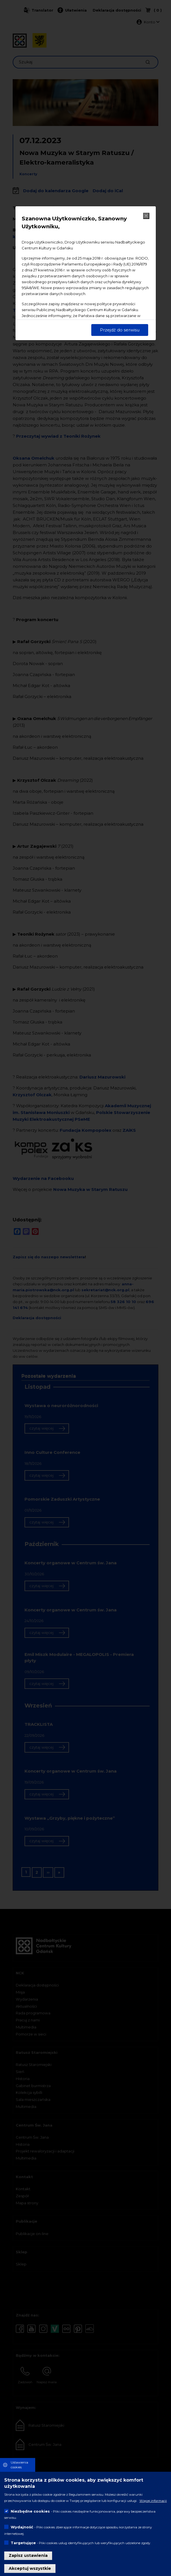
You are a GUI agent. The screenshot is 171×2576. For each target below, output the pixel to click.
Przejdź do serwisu (119, 330)
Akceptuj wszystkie (30, 2568)
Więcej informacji (153, 2501)
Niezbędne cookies (30, 2511)
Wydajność (22, 2527)
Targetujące (23, 2542)
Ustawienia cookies (19, 2464)
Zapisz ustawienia (28, 2555)
